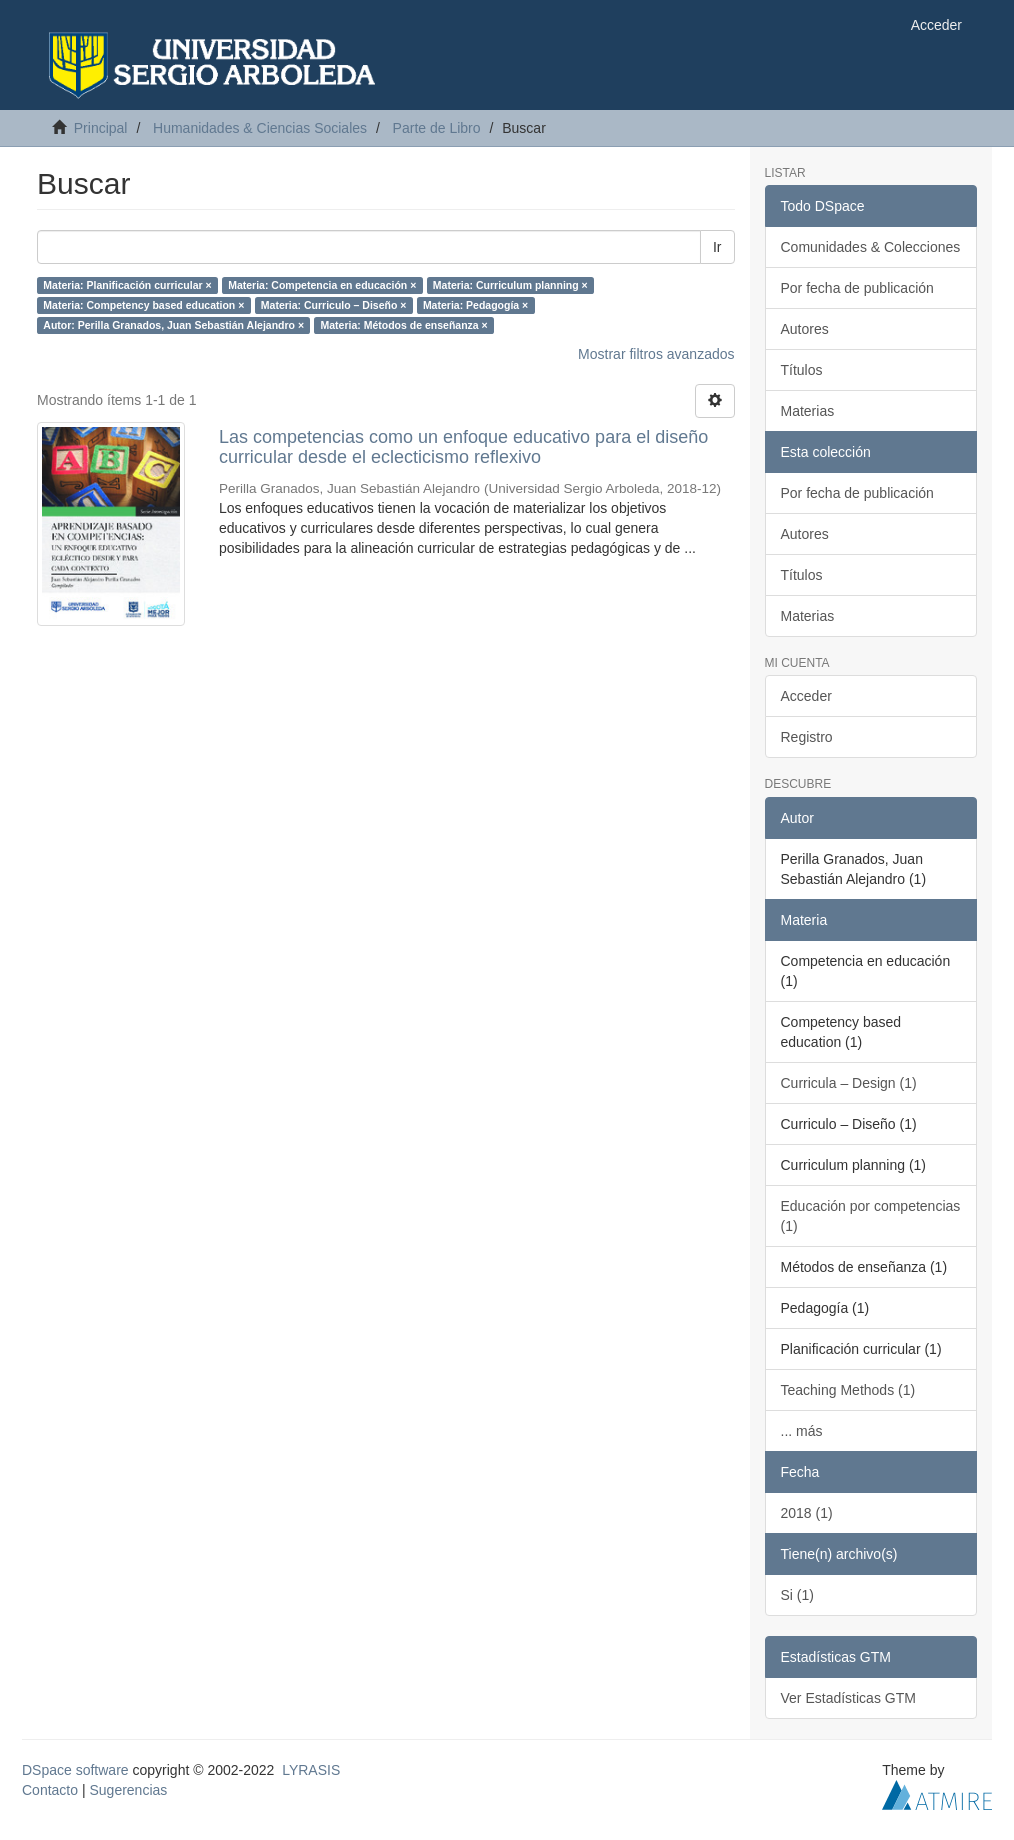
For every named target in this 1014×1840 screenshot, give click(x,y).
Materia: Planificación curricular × (127, 285)
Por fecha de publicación (857, 288)
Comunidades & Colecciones (871, 247)
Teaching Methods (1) (848, 1390)
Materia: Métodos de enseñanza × (404, 325)
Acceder (806, 696)
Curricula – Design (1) (849, 1083)
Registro (807, 737)
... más (802, 1431)
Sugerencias (128, 1790)
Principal (101, 128)
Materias (808, 411)
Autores (805, 329)
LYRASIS (311, 1770)
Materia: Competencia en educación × (322, 285)
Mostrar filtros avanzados (656, 354)
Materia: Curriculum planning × (510, 285)
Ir (717, 247)
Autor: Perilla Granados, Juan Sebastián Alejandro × (173, 325)
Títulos (802, 370)
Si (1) (797, 1595)
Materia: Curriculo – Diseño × (334, 305)
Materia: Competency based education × (143, 305)
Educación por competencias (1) (871, 1216)
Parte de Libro (437, 128)
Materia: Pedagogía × (475, 305)
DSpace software (75, 1770)
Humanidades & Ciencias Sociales (260, 128)
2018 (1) (807, 1513)
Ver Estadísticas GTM (848, 1698)
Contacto (50, 1790)
